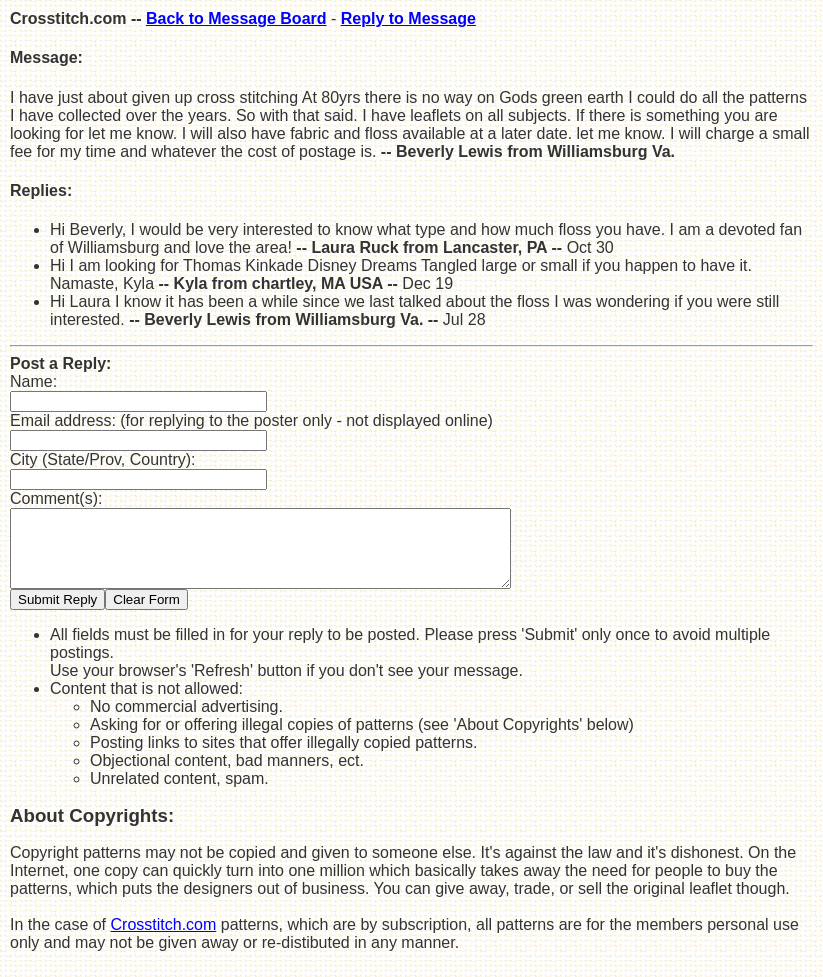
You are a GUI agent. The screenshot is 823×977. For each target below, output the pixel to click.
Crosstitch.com (164, 939)
